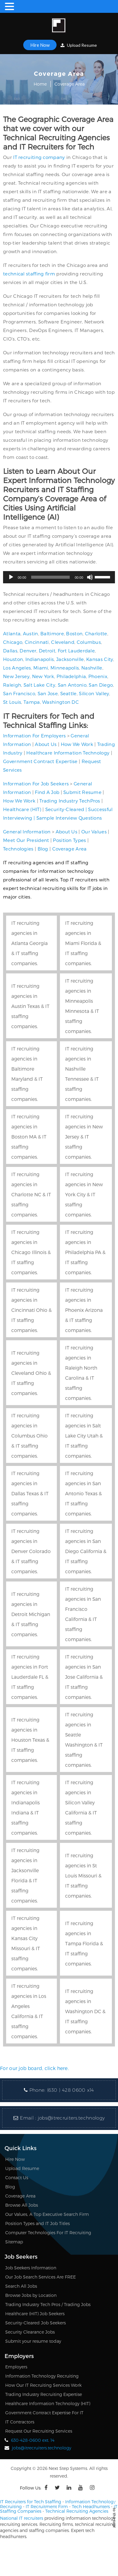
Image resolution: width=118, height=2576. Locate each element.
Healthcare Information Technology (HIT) (47, 2403)
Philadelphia (71, 676)
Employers (16, 2366)
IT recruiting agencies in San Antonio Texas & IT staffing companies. (83, 1493)
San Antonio (72, 685)
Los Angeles (17, 667)
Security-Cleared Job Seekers (35, 2322)
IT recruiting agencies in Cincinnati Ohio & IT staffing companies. (31, 1310)
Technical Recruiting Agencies (76, 2511)
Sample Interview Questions (69, 818)
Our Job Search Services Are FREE (40, 2276)
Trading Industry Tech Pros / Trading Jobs (47, 2304)
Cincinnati (37, 642)
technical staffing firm (29, 273)
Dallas (10, 650)
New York (43, 676)
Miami (40, 667)
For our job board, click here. (34, 2068)
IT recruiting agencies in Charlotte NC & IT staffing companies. (31, 1194)
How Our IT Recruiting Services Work (43, 2385)
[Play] (11, 577)
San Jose (48, 693)
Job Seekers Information (30, 2267)
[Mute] (90, 577)
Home (40, 84)
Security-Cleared (64, 809)
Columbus (89, 642)
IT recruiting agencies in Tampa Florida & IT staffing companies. (84, 1943)
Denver (28, 650)
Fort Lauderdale (76, 650)
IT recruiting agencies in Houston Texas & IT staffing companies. (30, 1740)
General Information (27, 831)
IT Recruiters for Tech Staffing (30, 2501)
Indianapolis (39, 659)
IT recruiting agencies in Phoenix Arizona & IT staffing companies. (84, 1310)
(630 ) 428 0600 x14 (70, 2090)
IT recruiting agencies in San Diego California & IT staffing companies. (85, 1551)
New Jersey (16, 676)
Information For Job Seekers (36, 783)
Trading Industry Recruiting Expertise (43, 2394)
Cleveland (62, 642)
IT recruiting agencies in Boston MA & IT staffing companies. (28, 1136)
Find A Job (47, 792)
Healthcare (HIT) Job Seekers (35, 2313)
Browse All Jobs (21, 2205)
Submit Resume (82, 792)
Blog (43, 848)
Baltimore (52, 633)
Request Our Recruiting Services (38, 2431)
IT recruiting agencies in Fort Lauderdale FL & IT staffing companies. (29, 1677)
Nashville (91, 667)
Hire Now (40, 45)
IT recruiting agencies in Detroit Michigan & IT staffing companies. (30, 1614)
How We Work (77, 744)
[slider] (50, 577)
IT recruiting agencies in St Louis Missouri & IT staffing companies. (83, 1875)
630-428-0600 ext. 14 (32, 2440)
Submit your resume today (33, 2341)
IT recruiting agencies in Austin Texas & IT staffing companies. (30, 1006)
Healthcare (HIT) (22, 809)
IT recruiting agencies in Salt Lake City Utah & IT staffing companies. (84, 1435)
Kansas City (99, 659)
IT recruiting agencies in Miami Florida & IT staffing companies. (83, 943)
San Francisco (19, 693)
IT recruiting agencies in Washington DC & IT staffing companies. (85, 2011)
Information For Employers (34, 735)
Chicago (12, 642)
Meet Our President (26, 840)
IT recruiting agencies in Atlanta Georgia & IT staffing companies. (29, 943)
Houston (13, 659)
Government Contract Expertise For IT (44, 2412)
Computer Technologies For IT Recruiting (48, 2232)
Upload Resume (79, 45)
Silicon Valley (94, 693)
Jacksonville (70, 659)
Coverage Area (69, 848)
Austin (30, 633)
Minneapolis (64, 667)
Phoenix (97, 676)
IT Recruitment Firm (47, 2506)
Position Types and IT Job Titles (37, 2223)
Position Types (69, 840)
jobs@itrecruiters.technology (71, 2118)
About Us (46, 744)
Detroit (47, 650)
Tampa (32, 702)
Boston (74, 633)
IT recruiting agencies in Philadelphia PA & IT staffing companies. (85, 1252)
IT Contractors (19, 2421)
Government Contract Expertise (40, 761)
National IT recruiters (21, 2518)
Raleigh (12, 685)
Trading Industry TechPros (69, 800)
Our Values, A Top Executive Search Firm (47, 2214)
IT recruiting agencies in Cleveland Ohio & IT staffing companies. (31, 1373)
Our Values (94, 831)
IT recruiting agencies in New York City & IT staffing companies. (84, 1194)
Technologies (18, 848)
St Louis (12, 702)
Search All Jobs (21, 2286)
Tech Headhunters (91, 2506)
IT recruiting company (39, 157)
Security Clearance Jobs (30, 2331)
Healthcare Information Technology (67, 752)
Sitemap (14, 2241)
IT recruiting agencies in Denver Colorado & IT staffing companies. (31, 1551)
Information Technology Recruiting (42, 2376)
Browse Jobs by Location (31, 2295)
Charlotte (96, 633)
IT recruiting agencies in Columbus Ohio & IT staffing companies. (29, 1435)
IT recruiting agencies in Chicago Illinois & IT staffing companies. (31, 1252)
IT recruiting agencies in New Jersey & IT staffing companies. (84, 1136)
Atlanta (11, 633)
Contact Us (16, 2177)
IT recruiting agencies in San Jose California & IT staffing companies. (84, 1677)
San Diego (101, 685)
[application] (59, 577)
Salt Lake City (39, 685)
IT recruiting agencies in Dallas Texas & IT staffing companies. (30, 1493)
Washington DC (60, 702)
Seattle (68, 693)
